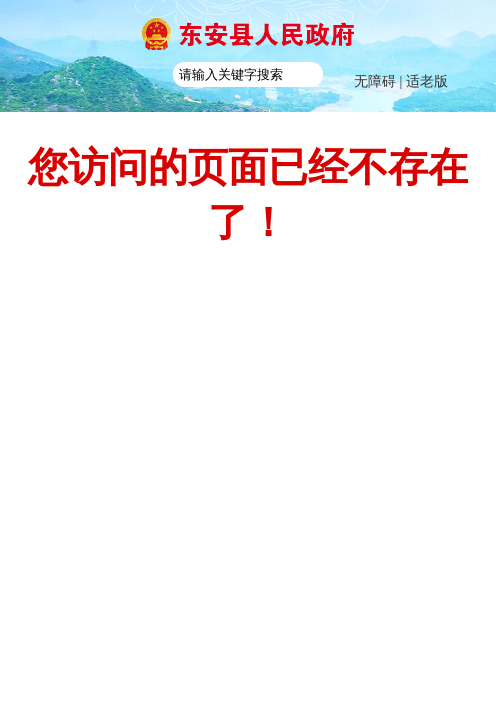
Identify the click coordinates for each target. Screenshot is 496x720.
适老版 (427, 81)
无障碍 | (380, 81)
